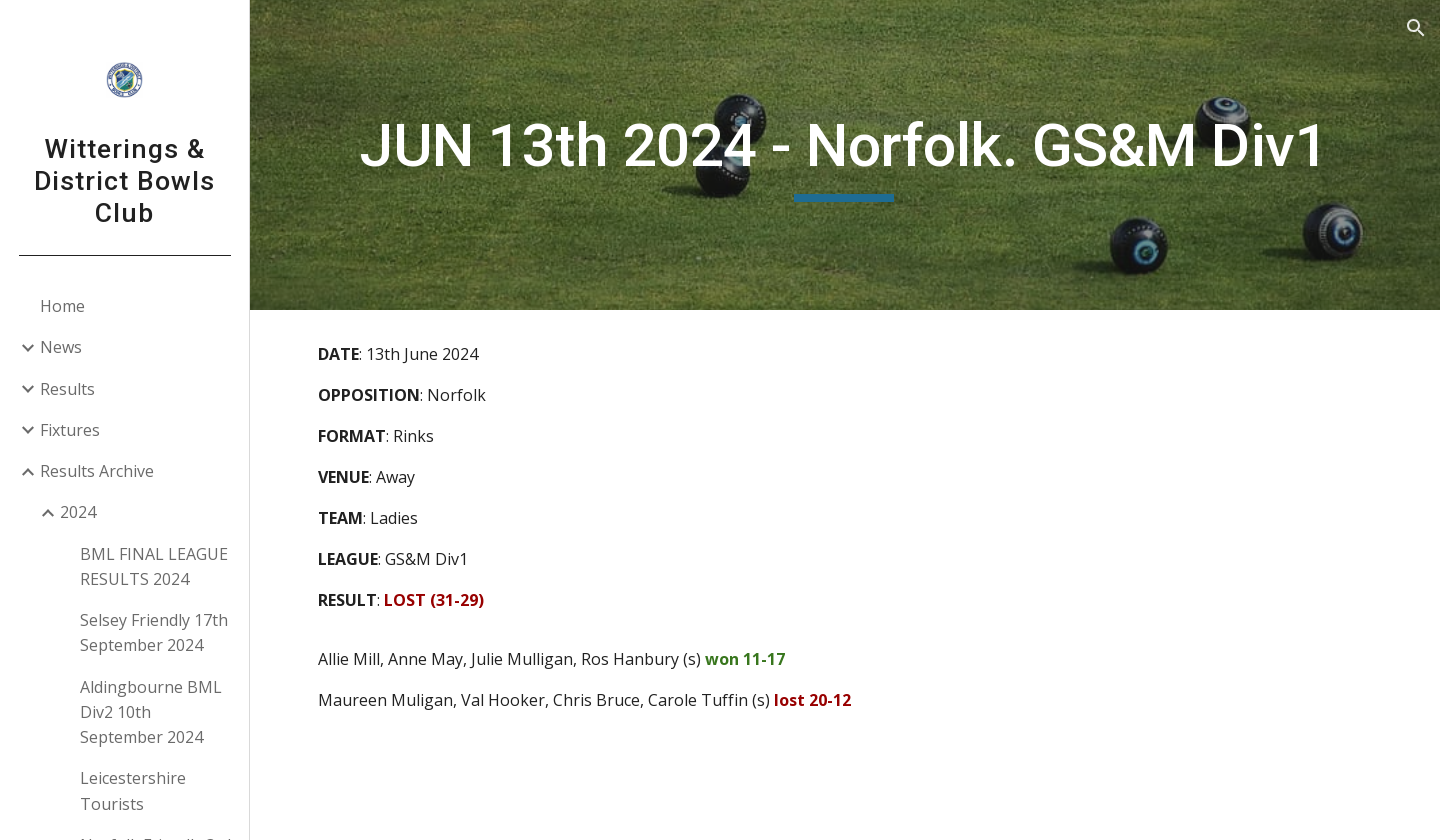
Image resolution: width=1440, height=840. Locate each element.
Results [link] (67, 389)
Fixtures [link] (70, 430)
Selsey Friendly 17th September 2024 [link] (154, 632)
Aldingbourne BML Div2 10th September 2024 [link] (151, 712)
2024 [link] (78, 512)
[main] (845, 155)
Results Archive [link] (97, 471)
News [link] (61, 347)
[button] (1416, 28)
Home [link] (62, 306)
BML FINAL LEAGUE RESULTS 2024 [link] (154, 566)
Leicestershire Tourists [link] (133, 790)
